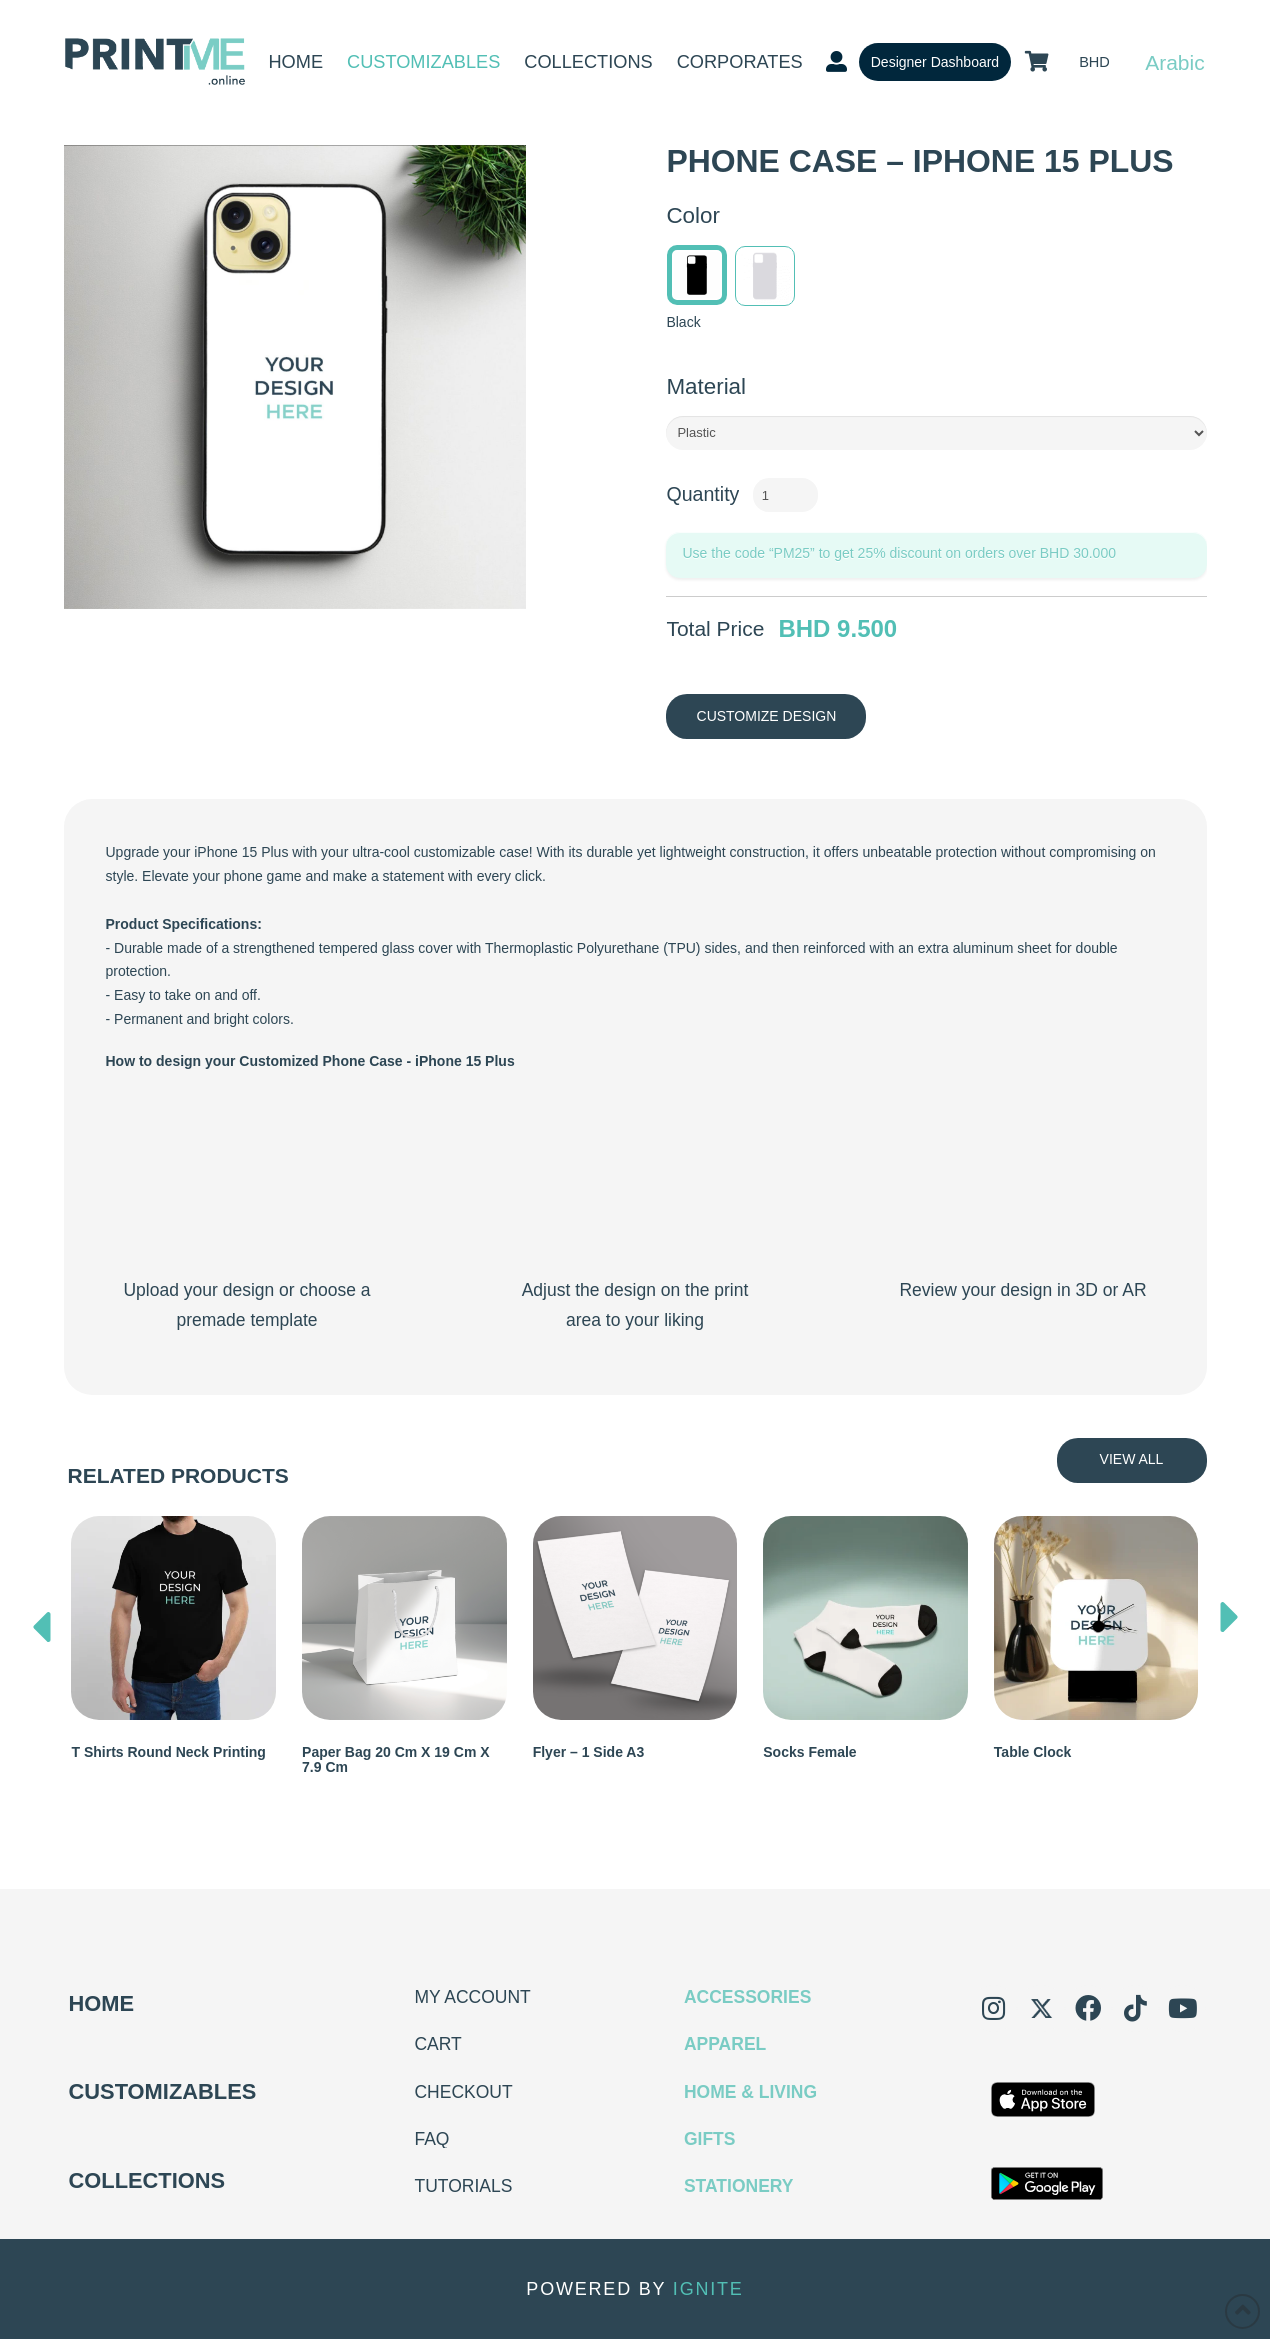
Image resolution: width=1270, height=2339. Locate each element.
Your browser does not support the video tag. (247, 1180)
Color (693, 215)
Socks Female (809, 1752)
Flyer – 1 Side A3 (589, 1752)
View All (1132, 1459)
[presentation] (42, 1622)
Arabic (1175, 62)
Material (706, 386)
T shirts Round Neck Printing (168, 1752)
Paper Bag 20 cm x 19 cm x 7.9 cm (396, 1759)
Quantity (702, 494)
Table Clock (1033, 1752)
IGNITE (708, 2289)
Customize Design (767, 716)
